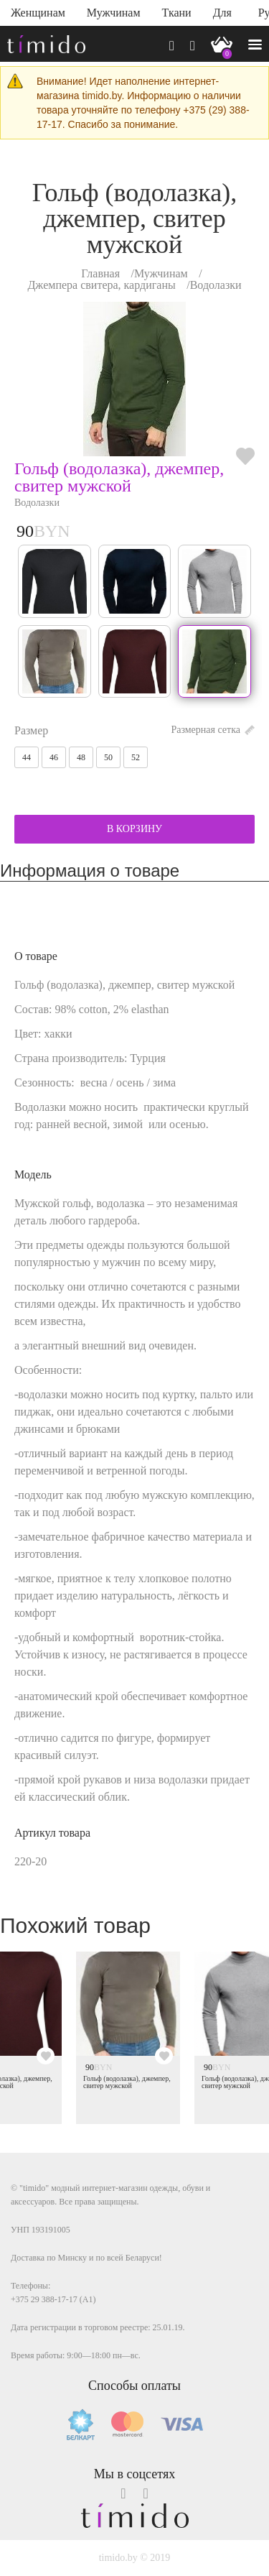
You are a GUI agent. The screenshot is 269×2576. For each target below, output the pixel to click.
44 (26, 757)
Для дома (225, 16)
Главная (100, 273)
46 (53, 757)
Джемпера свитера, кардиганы (101, 285)
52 (135, 757)
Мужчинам (114, 12)
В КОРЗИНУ (134, 828)
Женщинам (38, 12)
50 (108, 757)
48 (81, 757)
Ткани (177, 12)
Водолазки (216, 285)
